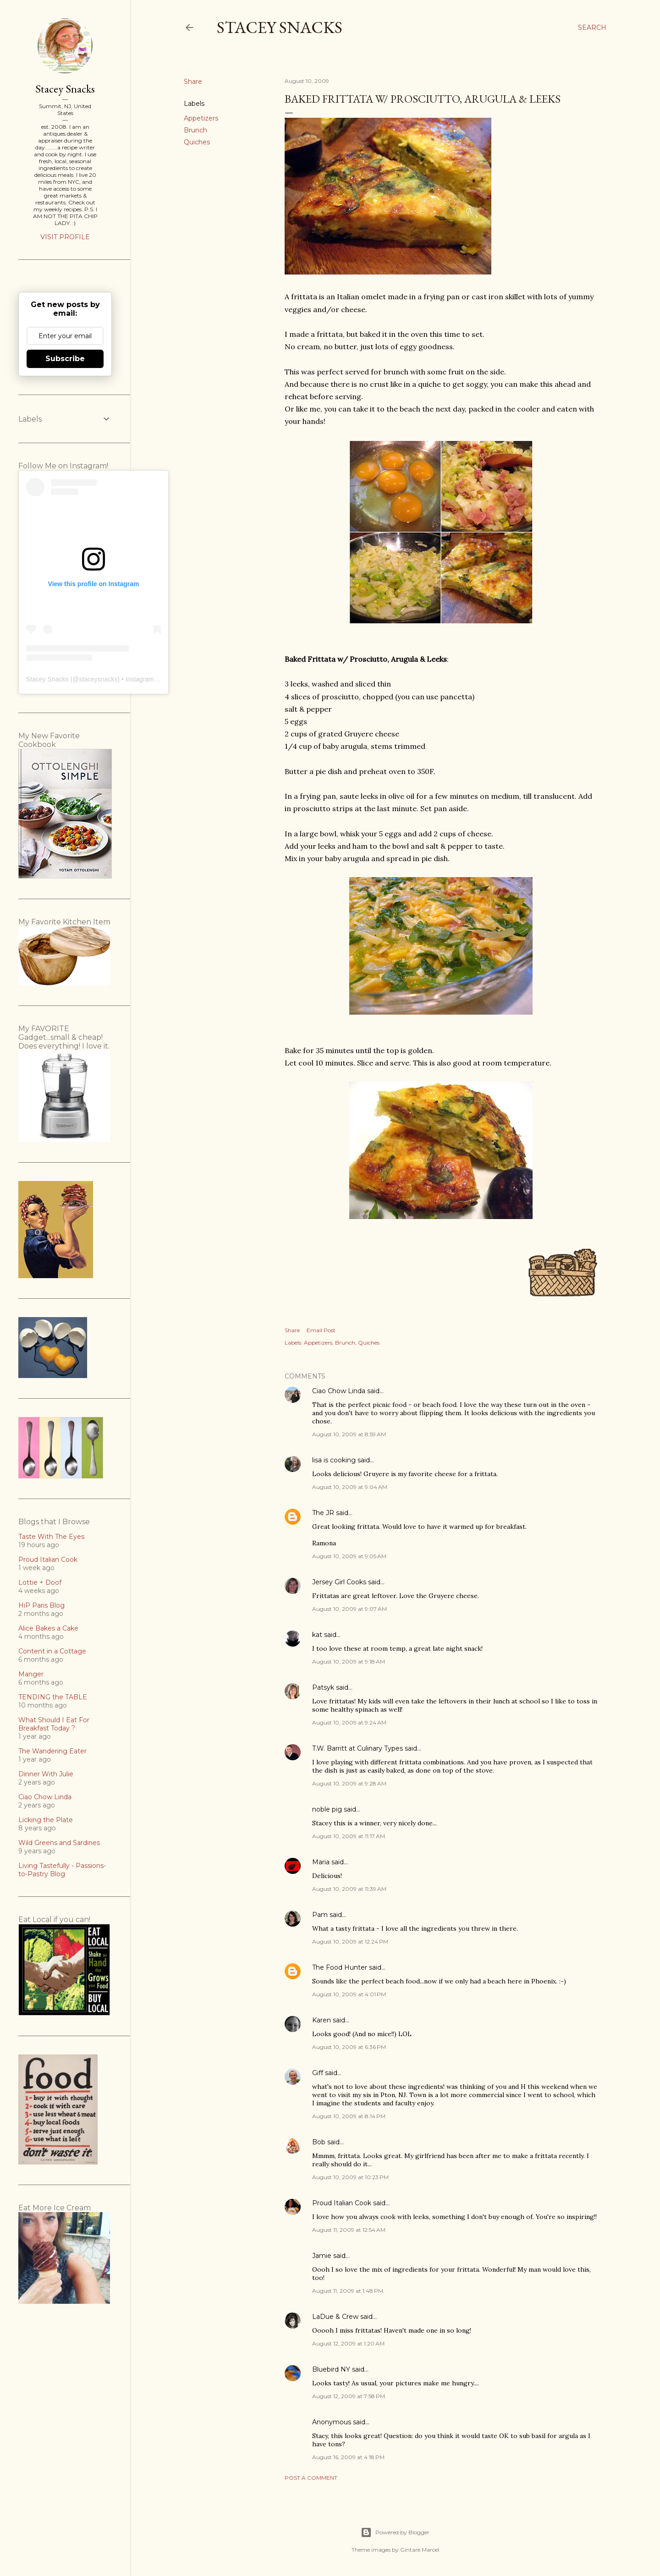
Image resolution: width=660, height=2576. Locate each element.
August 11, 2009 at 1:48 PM (347, 2290)
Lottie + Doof (39, 1582)
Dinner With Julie (45, 1774)
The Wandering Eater (52, 1751)
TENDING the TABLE (52, 1697)
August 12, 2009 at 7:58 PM (348, 2396)
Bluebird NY (331, 2369)
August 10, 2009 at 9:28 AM (349, 1783)
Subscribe (65, 358)
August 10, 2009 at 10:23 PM (350, 2177)
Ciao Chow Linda (338, 1391)
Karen (321, 2020)
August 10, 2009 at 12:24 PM (350, 1941)
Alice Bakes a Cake (48, 1628)
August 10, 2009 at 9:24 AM (349, 1722)
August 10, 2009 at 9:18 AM (348, 1661)
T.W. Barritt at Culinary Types (357, 1748)
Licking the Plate (45, 1820)
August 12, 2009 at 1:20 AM (348, 2343)
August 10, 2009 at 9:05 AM (349, 1556)
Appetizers (201, 118)
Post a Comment (311, 2477)
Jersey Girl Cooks (339, 1582)
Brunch (195, 130)
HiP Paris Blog (41, 1605)
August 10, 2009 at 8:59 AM (349, 1434)
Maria (321, 1862)
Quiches (197, 142)
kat (317, 1635)
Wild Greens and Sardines (59, 1843)
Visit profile (65, 237)
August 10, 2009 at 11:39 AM (349, 1888)
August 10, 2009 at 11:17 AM (348, 1836)
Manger (31, 1674)
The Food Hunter (339, 1967)
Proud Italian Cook (341, 2203)
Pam (320, 1915)
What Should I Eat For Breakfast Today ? (53, 1724)
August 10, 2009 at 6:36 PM (349, 2046)
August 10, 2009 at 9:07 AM (349, 1608)
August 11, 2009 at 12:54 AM (348, 2229)
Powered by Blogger (395, 2532)
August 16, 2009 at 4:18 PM (348, 2457)
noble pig (327, 1809)
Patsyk (323, 1687)
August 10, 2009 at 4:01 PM (349, 1994)
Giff (317, 2073)
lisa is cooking (334, 1460)
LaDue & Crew (335, 2316)
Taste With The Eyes (51, 1536)
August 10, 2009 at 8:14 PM (348, 2116)
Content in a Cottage (52, 1651)
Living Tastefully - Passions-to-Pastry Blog (62, 1870)
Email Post (321, 1330)
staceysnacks (98, 679)
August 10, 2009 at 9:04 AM (349, 1486)
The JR (323, 1513)
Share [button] (193, 81)
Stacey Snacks (279, 27)
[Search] (592, 27)
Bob (318, 2142)
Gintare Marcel (419, 2549)
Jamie (321, 2256)
